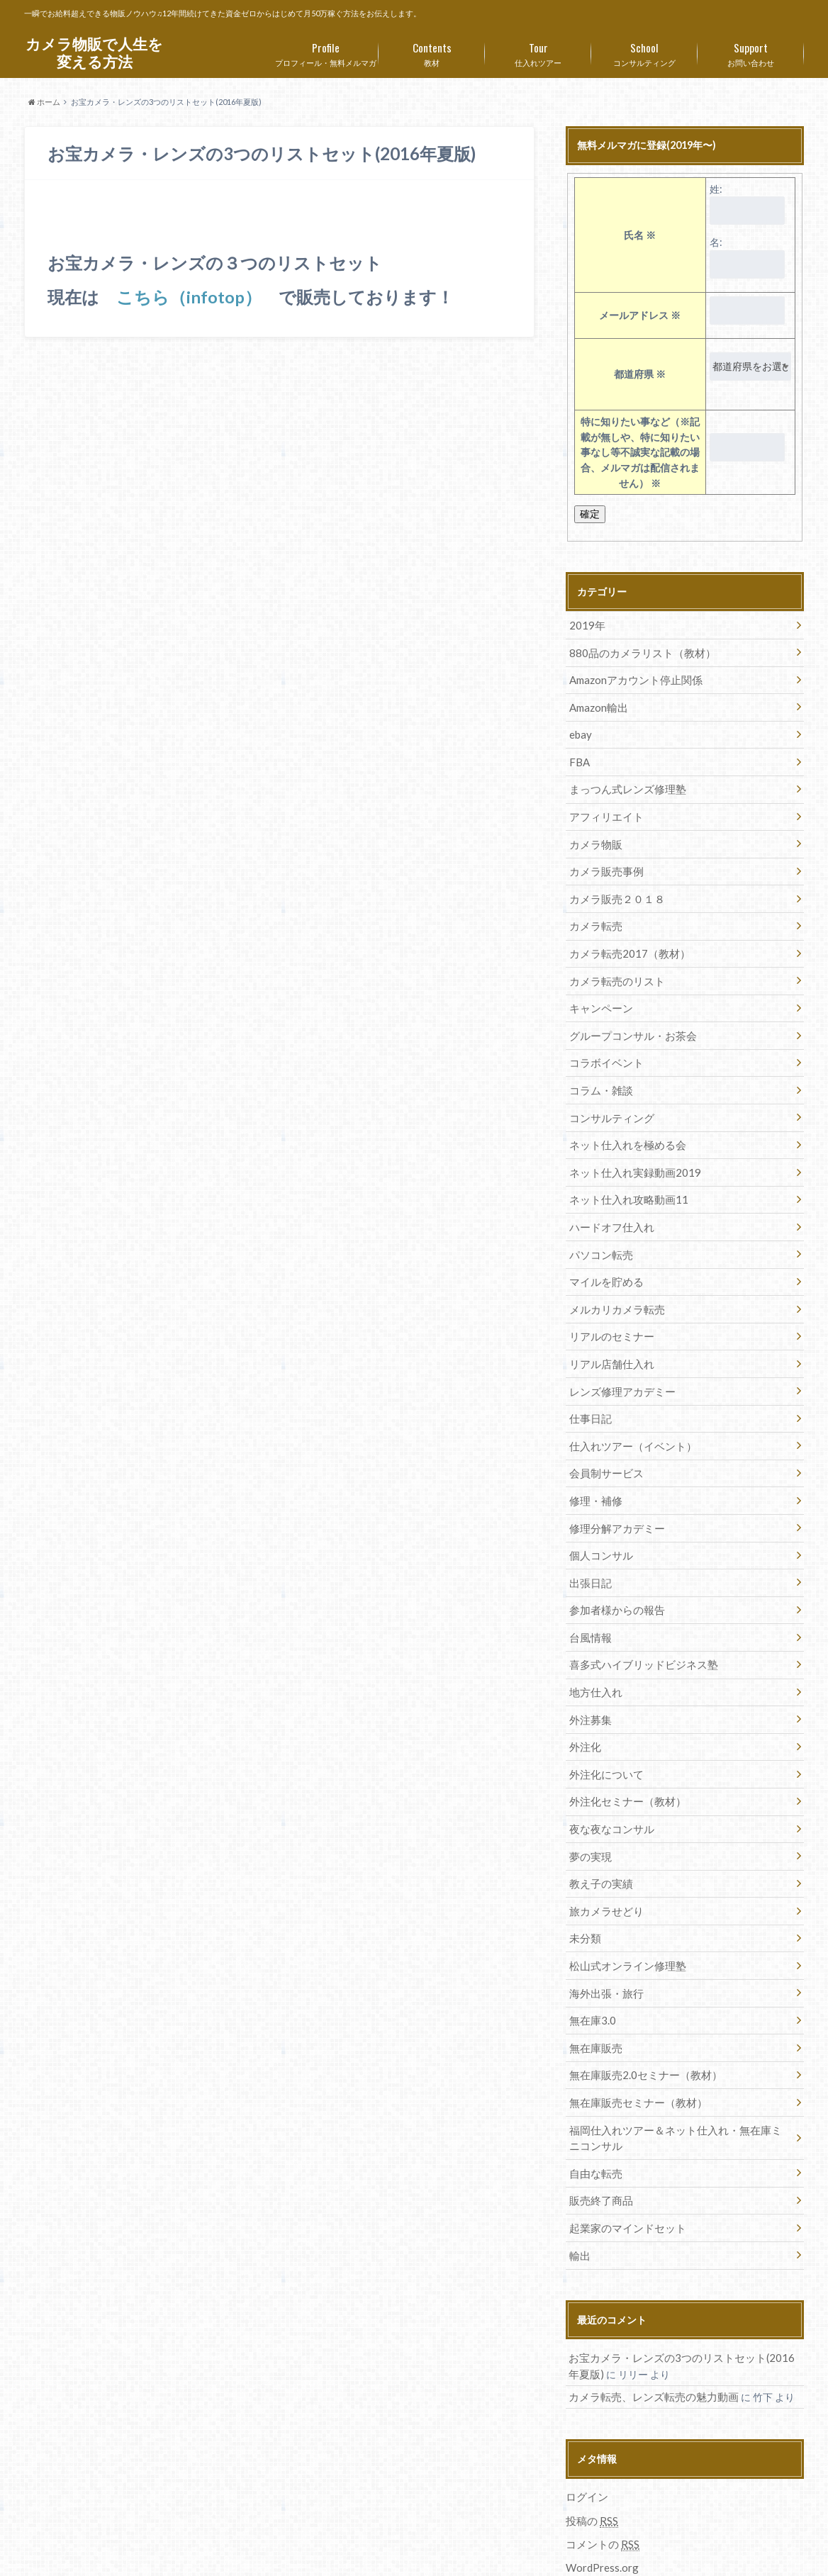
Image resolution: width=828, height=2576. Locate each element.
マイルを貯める (603, 1254)
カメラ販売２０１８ (613, 886)
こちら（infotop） (189, 296)
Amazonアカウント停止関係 (632, 677)
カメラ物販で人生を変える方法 (94, 53)
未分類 (583, 1883)
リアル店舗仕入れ (608, 1332)
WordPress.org (602, 2494)
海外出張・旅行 (603, 1936)
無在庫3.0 (590, 1962)
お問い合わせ (751, 52)
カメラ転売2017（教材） (625, 939)
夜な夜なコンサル (608, 1778)
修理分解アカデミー (613, 1490)
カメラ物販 (593, 834)
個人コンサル (598, 1516)
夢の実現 (588, 1804)
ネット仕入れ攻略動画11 (624, 1175)
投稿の (590, 2448)
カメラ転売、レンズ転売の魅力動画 (648, 2326)
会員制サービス (603, 1437)
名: (716, 242)
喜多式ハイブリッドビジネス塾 (638, 1621)
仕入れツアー (538, 52)
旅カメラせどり (603, 1857)
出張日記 (588, 1542)
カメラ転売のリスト (613, 965)
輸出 (578, 2186)
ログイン (585, 2425)
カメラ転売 (593, 913)
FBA (578, 756)
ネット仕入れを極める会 (623, 1122)
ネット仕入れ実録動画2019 (629, 1149)
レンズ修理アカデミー (618, 1359)
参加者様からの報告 (613, 1568)
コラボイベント (603, 1044)
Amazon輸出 (597, 704)
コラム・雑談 (598, 1070)
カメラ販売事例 (603, 860)
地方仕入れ (593, 1647)
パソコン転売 (598, 1227)
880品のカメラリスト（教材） (637, 651)
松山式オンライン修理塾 (623, 1909)
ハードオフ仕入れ (608, 1201)
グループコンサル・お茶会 (628, 1018)
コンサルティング (644, 52)
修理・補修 (593, 1463)
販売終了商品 (598, 2134)
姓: (716, 189)
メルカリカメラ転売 (613, 1280)
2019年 (585, 625)
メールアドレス (640, 315)
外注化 (583, 1699)
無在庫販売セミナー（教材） (633, 2040)
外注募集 (588, 1673)
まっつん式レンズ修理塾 (623, 781)
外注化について (603, 1726)
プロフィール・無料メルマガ (325, 52)
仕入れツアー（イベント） (628, 1411)
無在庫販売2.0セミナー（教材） (640, 2014)
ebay (579, 730)
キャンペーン (598, 991)
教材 (432, 52)
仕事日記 (588, 1385)
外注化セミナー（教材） (623, 1752)
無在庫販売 (593, 1988)
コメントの (600, 2471)
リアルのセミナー (608, 1306)
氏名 (640, 235)
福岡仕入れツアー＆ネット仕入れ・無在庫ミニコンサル (678, 2074)
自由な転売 (593, 2108)
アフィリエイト (603, 808)
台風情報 (588, 1595)
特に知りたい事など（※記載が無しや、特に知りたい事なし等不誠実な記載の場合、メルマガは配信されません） (640, 451)
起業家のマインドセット (623, 2160)
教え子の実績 (598, 1831)
